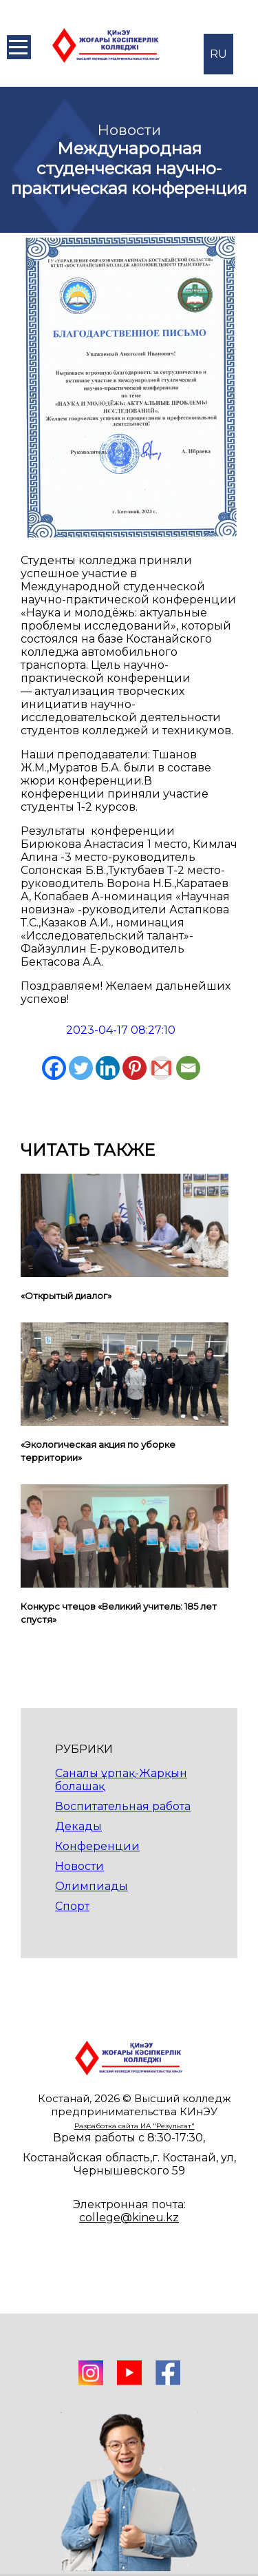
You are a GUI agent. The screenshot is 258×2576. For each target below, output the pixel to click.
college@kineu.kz (129, 2217)
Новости (79, 1866)
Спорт (72, 1906)
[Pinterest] (134, 1068)
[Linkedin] (108, 1068)
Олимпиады (91, 1886)
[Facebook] (54, 1068)
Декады (78, 1826)
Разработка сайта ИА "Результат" (134, 2125)
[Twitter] (81, 1068)
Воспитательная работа (123, 1806)
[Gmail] (161, 1068)
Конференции (97, 1846)
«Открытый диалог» (66, 1295)
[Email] (188, 1068)
